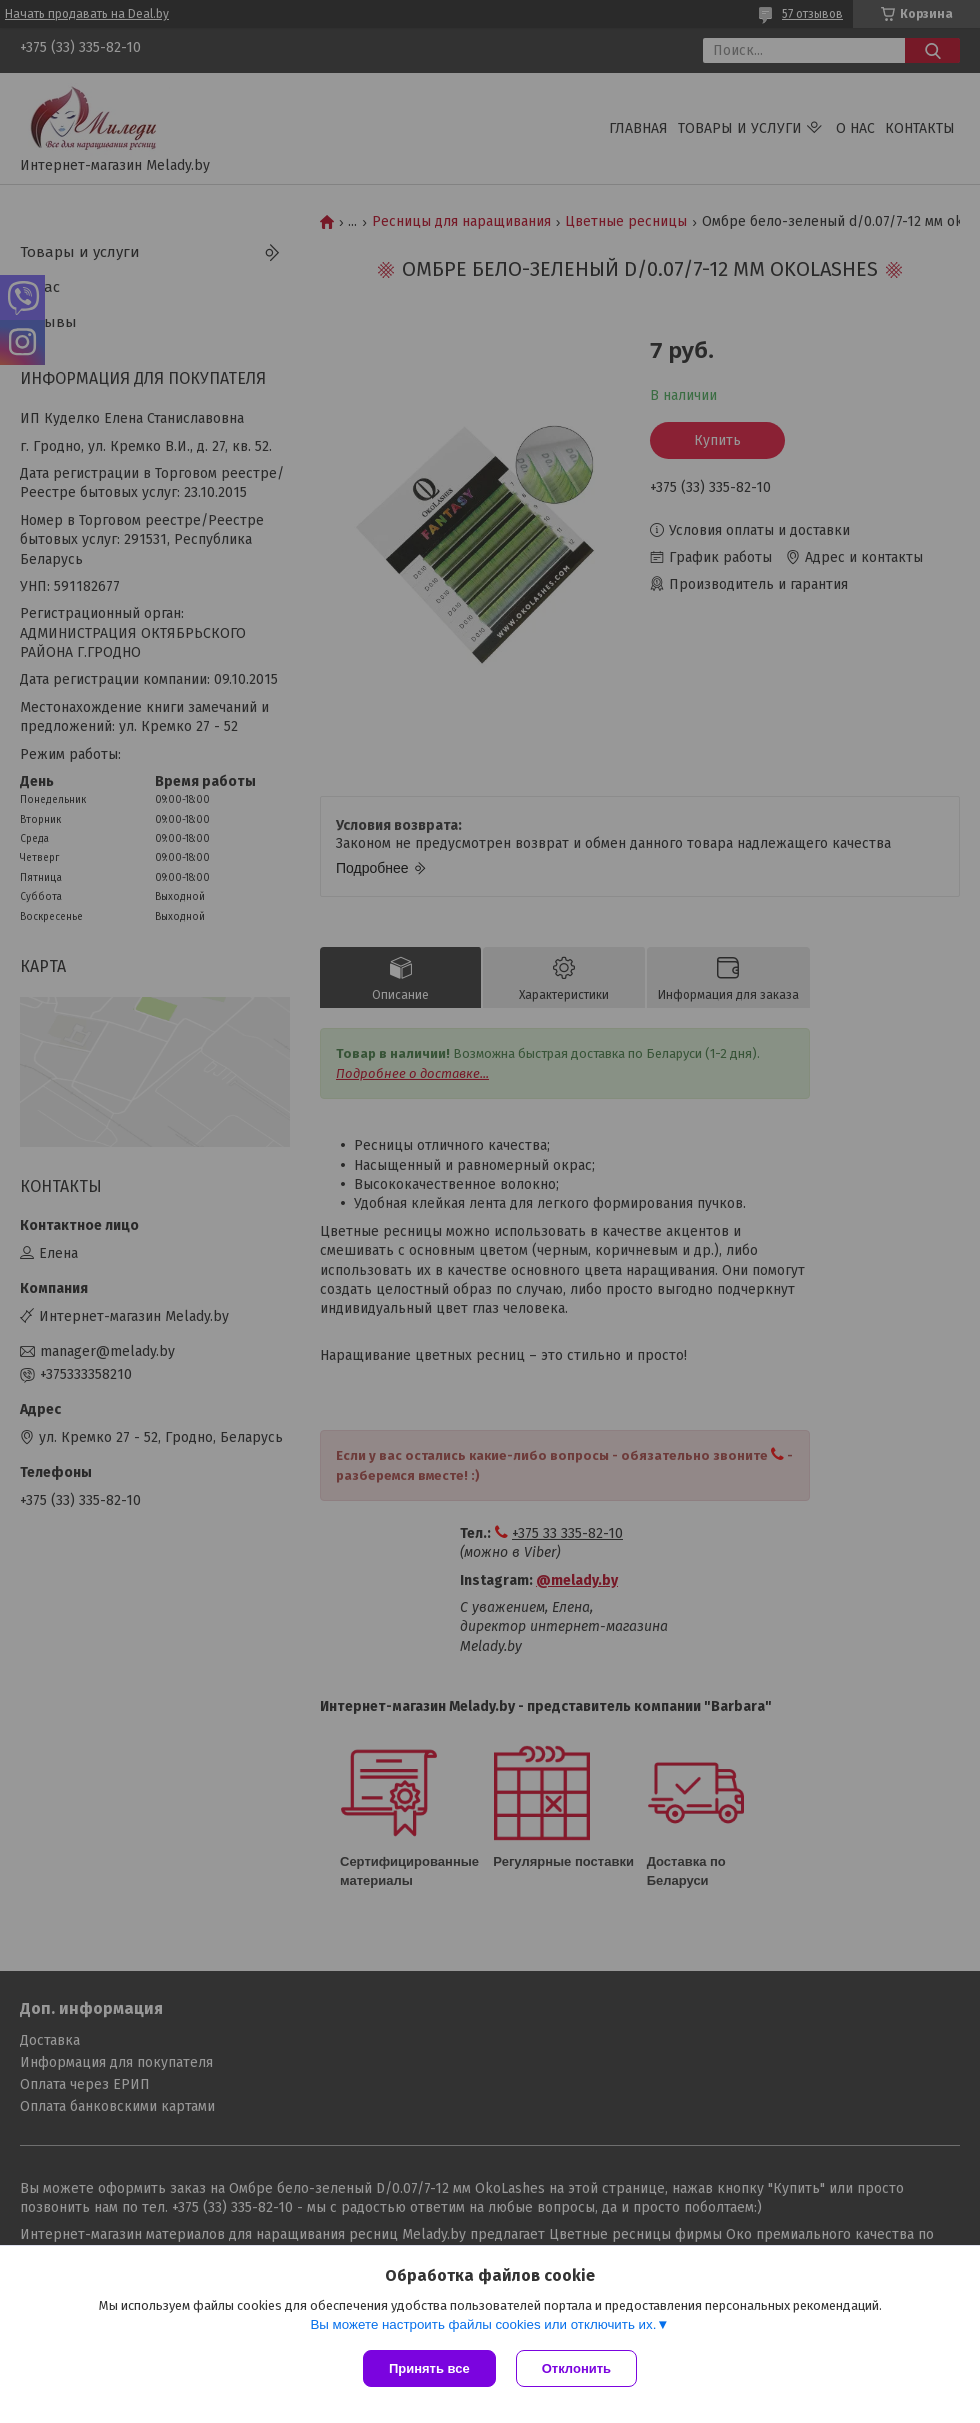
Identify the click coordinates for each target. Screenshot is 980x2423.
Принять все (429, 2368)
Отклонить (576, 2368)
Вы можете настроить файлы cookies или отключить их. (483, 2324)
